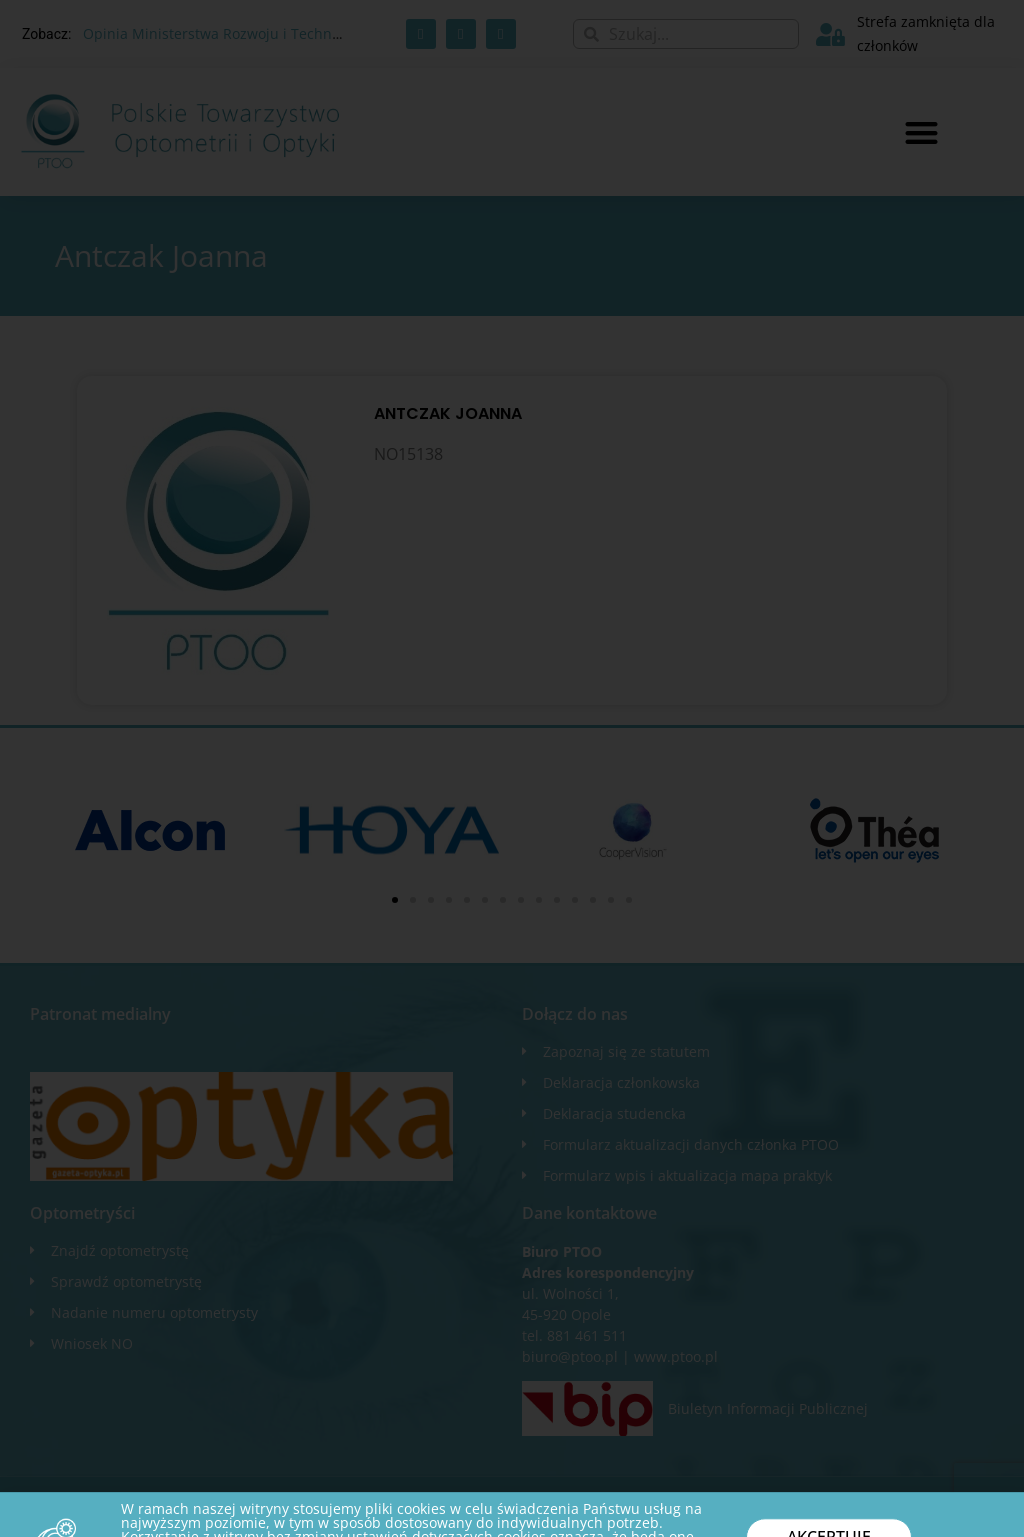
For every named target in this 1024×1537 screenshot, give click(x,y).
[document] (512, 768)
